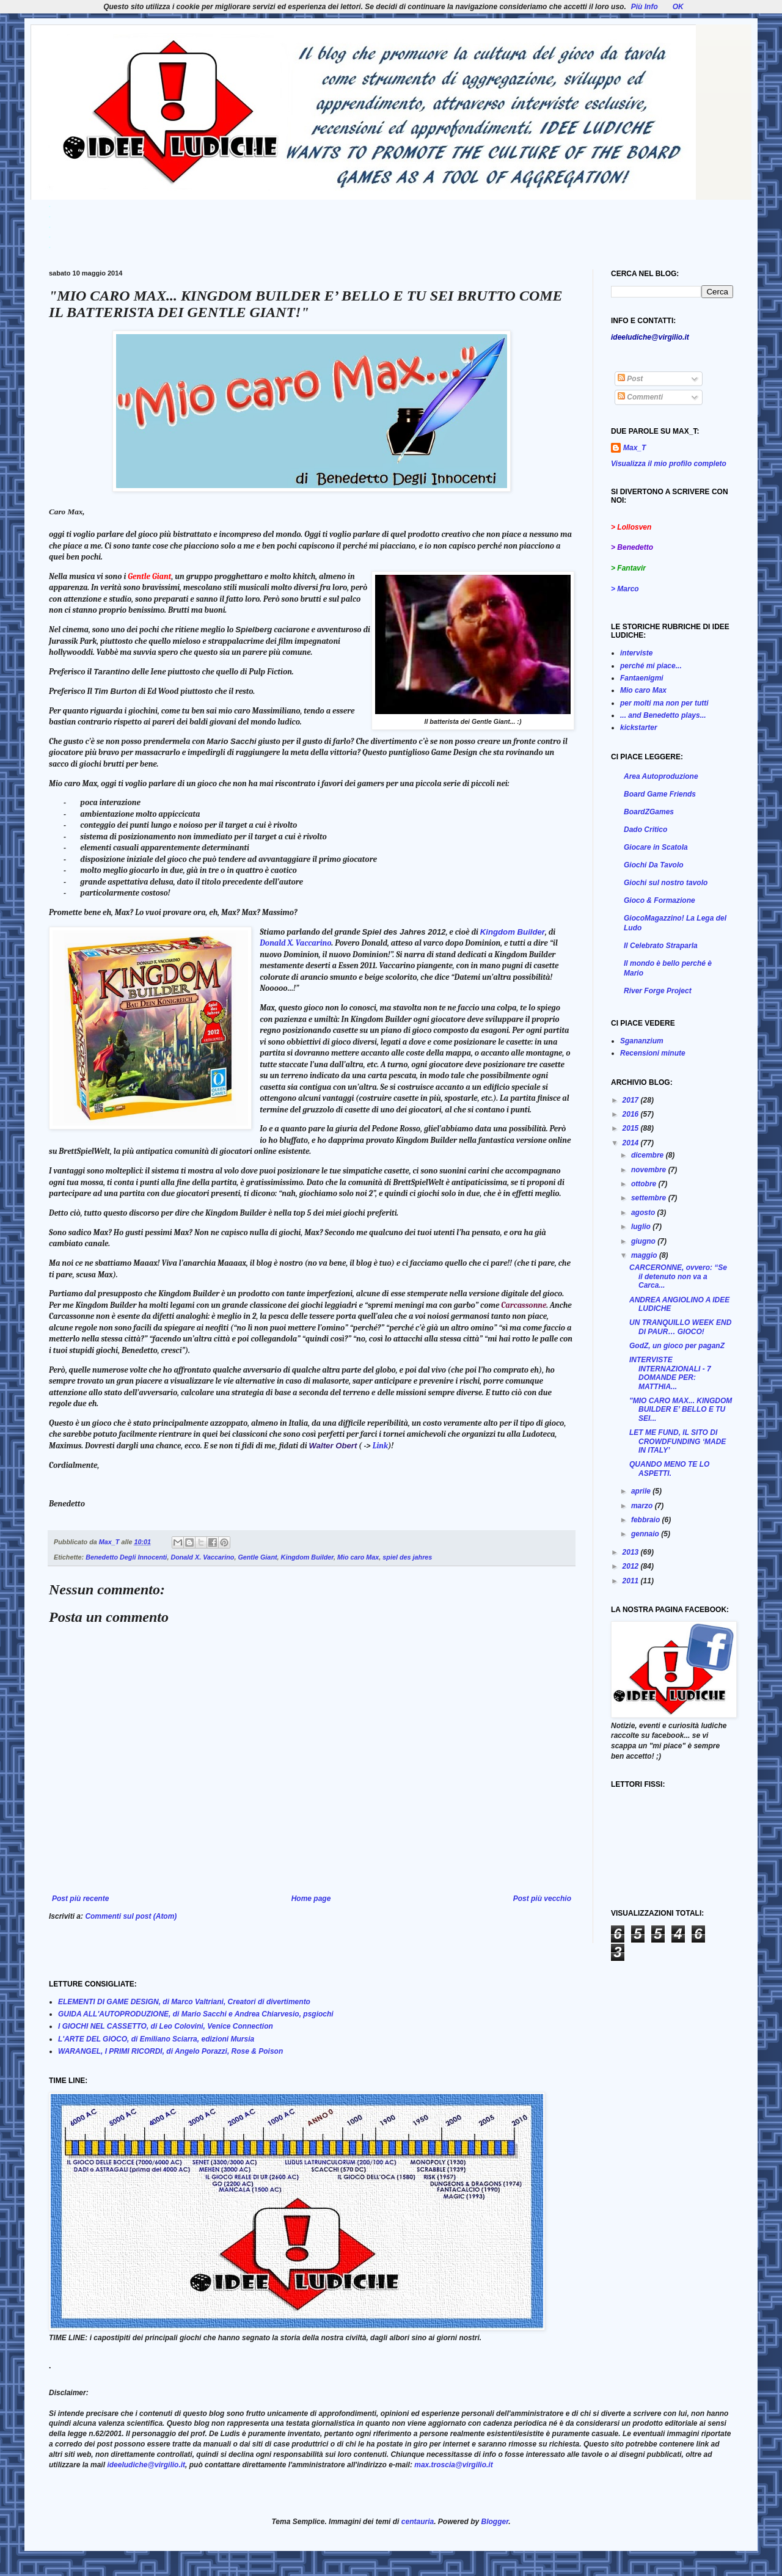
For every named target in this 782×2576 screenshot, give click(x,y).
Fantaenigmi (641, 678)
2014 (632, 1143)
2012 (632, 1566)
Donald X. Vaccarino (295, 942)
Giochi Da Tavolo (654, 865)
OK (678, 6)
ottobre (645, 1184)
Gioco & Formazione (659, 900)
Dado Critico (645, 829)
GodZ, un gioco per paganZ (677, 1345)
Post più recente (80, 1898)
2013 (632, 1552)
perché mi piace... (651, 666)
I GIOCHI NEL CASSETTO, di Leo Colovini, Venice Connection (165, 2026)
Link (380, 1445)
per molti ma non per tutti (664, 703)
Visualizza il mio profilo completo (668, 463)
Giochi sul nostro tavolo (665, 882)
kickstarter (638, 727)
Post (630, 378)
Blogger (495, 2521)
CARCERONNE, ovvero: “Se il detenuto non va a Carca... (678, 1276)
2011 (632, 1581)
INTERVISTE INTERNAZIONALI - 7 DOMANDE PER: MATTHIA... (670, 1373)
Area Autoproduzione (661, 776)
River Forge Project (658, 991)
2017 (632, 1100)
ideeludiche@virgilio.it (146, 2465)
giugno (644, 1241)
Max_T (634, 447)
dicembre (648, 1155)
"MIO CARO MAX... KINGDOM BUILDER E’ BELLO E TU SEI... (680, 1409)
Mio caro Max (358, 1557)
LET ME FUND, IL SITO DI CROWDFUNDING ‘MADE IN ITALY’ (677, 1441)
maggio (645, 1255)
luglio (641, 1226)
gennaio (646, 1534)
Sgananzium (641, 1041)
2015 (632, 1128)
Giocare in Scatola (656, 847)
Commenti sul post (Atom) (131, 1916)
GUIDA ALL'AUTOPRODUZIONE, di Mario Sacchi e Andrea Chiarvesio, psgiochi (196, 2014)
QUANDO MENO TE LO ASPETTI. (669, 1468)
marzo (643, 1505)
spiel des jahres (407, 1557)
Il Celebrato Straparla (661, 945)
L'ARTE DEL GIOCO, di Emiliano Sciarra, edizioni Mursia (156, 2039)
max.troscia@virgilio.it (453, 2465)
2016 (632, 1114)
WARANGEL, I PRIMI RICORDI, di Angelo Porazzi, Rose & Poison (170, 2051)
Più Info (644, 6)
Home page (311, 1898)
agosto (644, 1212)
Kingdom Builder (512, 931)
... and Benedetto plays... (663, 715)
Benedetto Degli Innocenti (126, 1557)
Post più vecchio (542, 1898)
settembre (649, 1198)
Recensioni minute (652, 1053)
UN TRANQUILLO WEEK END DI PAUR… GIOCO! (680, 1326)
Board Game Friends (660, 794)
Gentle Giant (257, 1557)
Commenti (640, 397)
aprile (641, 1491)
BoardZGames (649, 812)
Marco (627, 589)
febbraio (646, 1520)
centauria (417, 2521)
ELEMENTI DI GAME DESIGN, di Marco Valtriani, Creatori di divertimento (184, 2002)
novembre (649, 1170)
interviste (636, 653)
